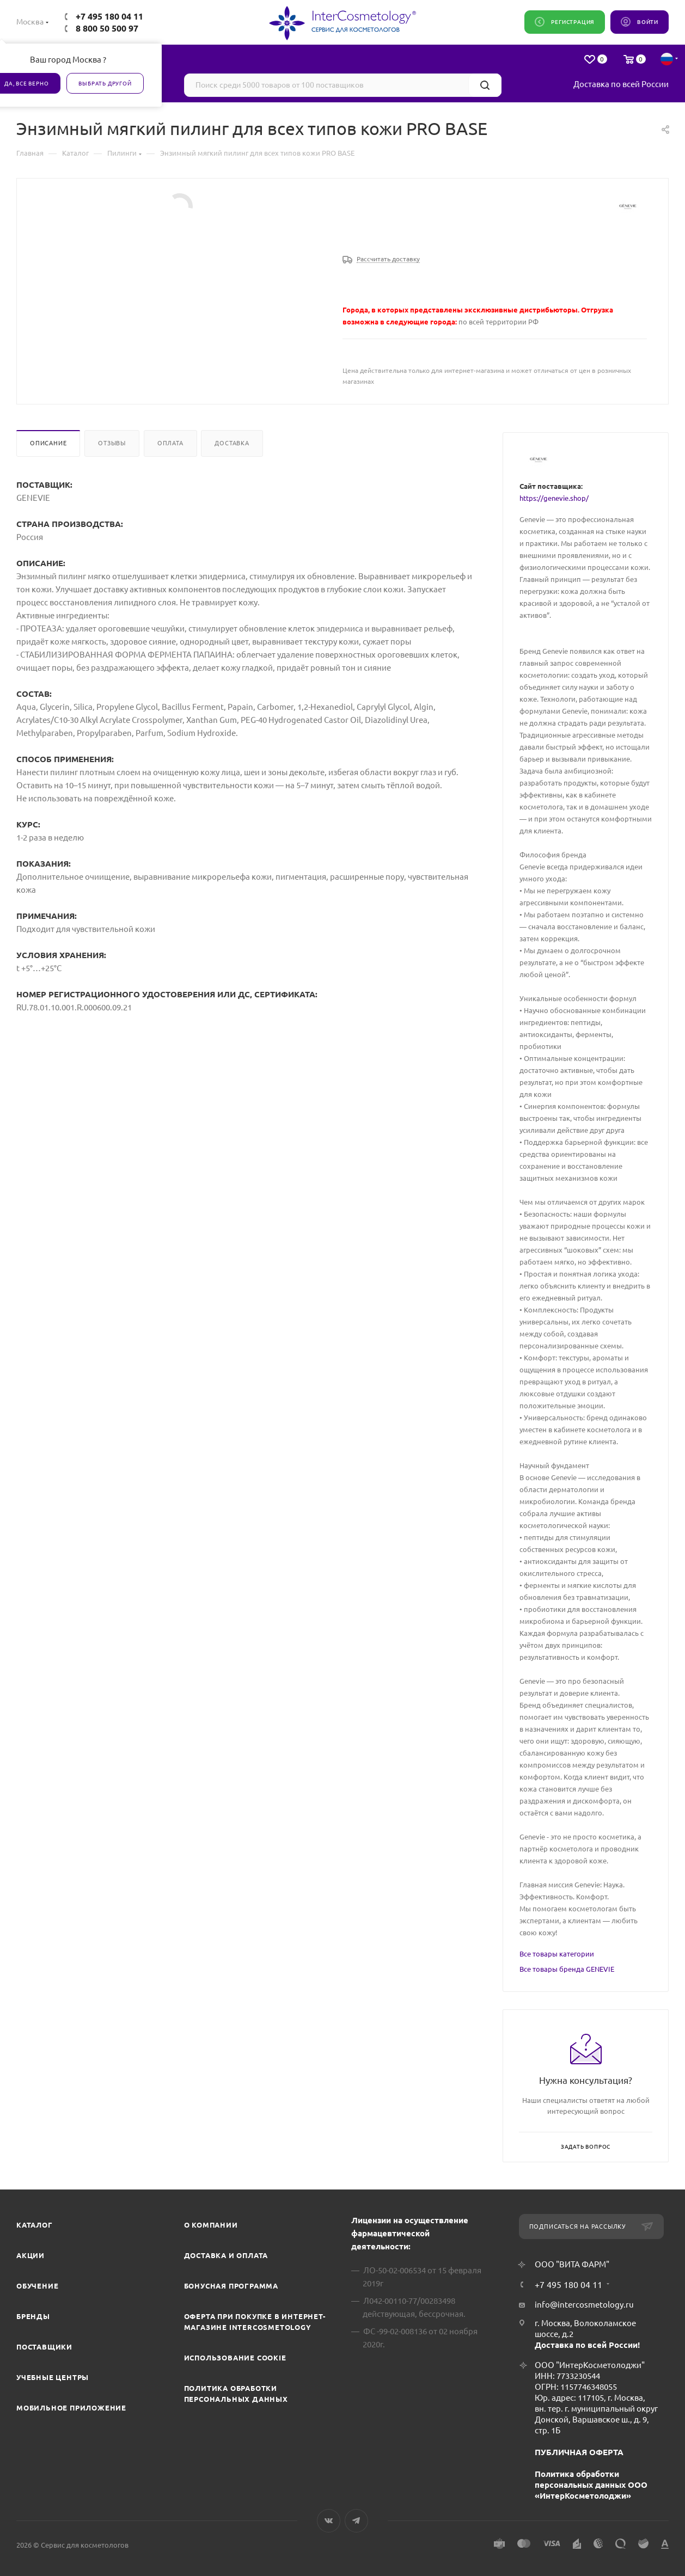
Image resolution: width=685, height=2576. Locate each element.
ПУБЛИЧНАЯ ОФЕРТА (579, 2452)
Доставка (232, 443)
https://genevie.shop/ (554, 498)
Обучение (37, 2286)
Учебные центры (52, 2377)
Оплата (170, 443)
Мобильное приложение (71, 2408)
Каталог (34, 2225)
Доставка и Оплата (226, 2255)
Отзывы (112, 443)
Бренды (33, 2316)
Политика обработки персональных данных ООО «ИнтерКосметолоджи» (591, 2484)
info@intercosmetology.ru (584, 2304)
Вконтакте (328, 2520)
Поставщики (44, 2347)
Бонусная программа (231, 2286)
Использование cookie (235, 2358)
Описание (48, 443)
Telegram (356, 2520)
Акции (30, 2255)
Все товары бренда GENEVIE (566, 1969)
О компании (211, 2225)
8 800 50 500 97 (107, 28)
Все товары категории (556, 1954)
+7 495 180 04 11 (109, 16)
